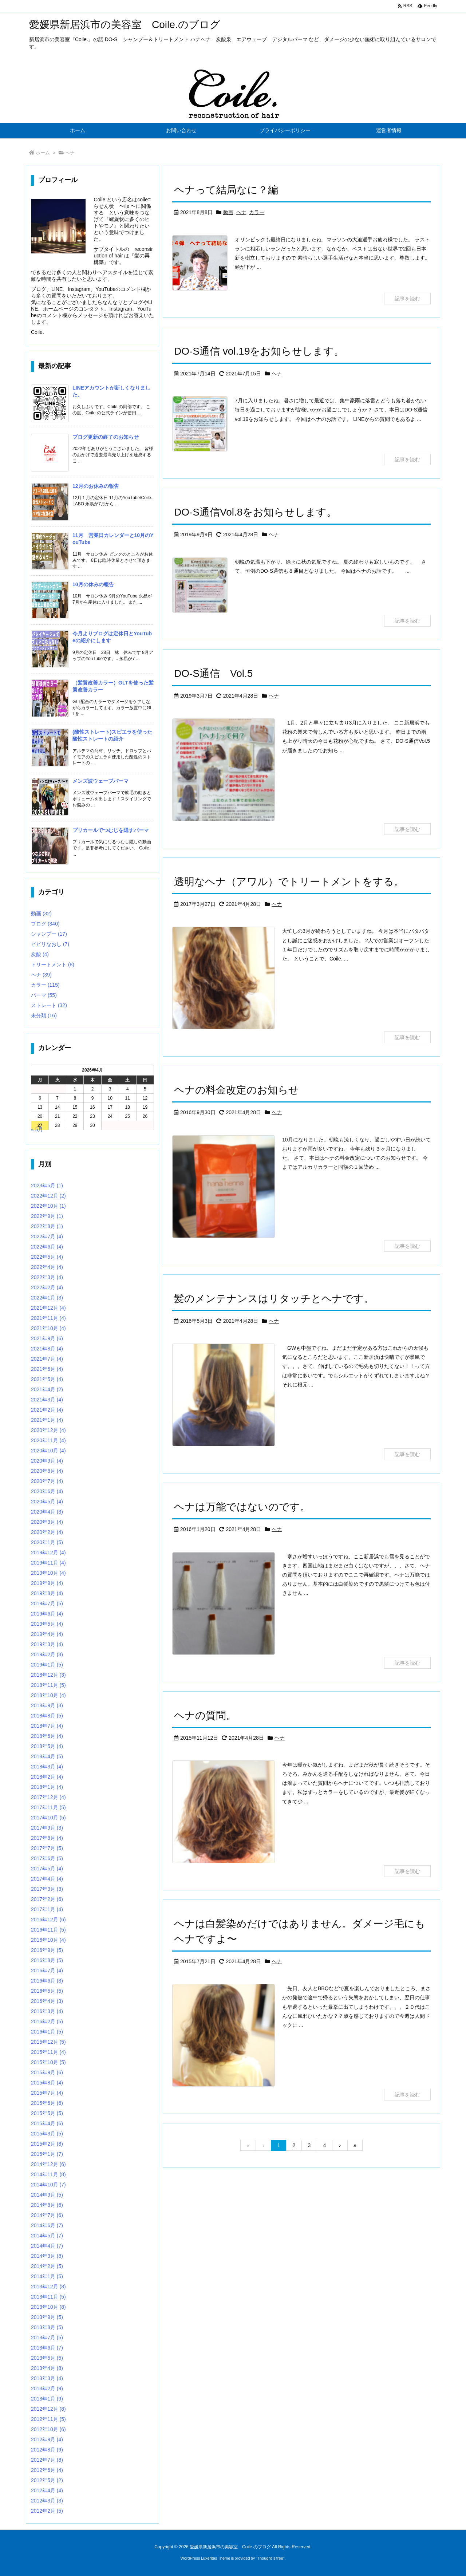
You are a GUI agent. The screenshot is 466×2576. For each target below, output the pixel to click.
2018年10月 (48, 1695)
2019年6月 (47, 1614)
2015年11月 (48, 2052)
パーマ (44, 995)
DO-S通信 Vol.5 (213, 673)
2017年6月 (47, 1858)
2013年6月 (47, 2348)
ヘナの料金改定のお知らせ (236, 1090)
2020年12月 (48, 1430)
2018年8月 (47, 1716)
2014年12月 (48, 2164)
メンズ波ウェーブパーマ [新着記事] (100, 781)
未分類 (44, 1015)
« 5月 (37, 1129)
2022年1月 (47, 1298)
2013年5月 (47, 2358)
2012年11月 (48, 2419)
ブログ (45, 924)
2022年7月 (47, 1236)
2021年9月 (47, 1338)
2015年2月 (47, 2144)
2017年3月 (47, 1889)
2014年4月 (47, 2246)
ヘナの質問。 (205, 1715)
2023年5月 (47, 1185)
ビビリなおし (50, 944)
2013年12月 (48, 2286)
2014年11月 (48, 2174)
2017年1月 (47, 1909)
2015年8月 (47, 2083)
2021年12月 (48, 1308)
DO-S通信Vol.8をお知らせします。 (255, 512)
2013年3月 (47, 2378)
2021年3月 (47, 1400)
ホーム (43, 152)
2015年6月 (47, 2103)
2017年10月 (48, 1817)
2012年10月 (48, 2429)
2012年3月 (47, 2501)
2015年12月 (48, 2042)
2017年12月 (48, 1797)
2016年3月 (47, 2011)
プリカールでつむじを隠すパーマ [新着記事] (110, 830)
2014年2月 (47, 2266)
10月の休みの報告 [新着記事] (93, 584)
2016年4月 (47, 2001)
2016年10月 (48, 1940)
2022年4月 (47, 1267)
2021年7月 (47, 1359)
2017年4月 (47, 1879)
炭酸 (40, 954)
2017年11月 (48, 1807)
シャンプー (49, 934)
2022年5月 (47, 1257)
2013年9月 (47, 2317)
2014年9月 (47, 2195)
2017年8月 (47, 1838)
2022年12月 (48, 1196)
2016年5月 (47, 1991)
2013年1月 (47, 2399)
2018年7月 (47, 1726)
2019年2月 (47, 1654)
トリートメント (52, 964)
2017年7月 (47, 1848)
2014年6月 (47, 2225)
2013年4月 (47, 2368)
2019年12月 (48, 1552)
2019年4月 (47, 1634)
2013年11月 (48, 2297)
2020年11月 (48, 1440)
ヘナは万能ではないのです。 (242, 1506)
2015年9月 (47, 2072)
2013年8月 (47, 2327)
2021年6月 (47, 1369)
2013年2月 (47, 2388)
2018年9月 (47, 1705)
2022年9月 (47, 1216)
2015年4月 (47, 2123)
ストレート (49, 1005)
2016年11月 (48, 1930)
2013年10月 (48, 2307)
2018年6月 (47, 1736)
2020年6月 (47, 1491)
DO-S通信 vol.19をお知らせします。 (259, 351)
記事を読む (407, 298)
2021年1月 (47, 1420)
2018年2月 (47, 1777)
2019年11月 (48, 1563)
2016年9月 (47, 1950)
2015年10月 (48, 2062)
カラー (256, 212)
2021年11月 (48, 1318)
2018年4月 (47, 1756)
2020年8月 (47, 1471)
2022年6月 (47, 1247)
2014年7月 (47, 2215)
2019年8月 (47, 1593)
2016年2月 (47, 2021)
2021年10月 (48, 1328)
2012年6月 (47, 2470)
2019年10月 (48, 1573)
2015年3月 (47, 2134)
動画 (228, 212)
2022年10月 (48, 1206)
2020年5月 (47, 1501)
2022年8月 (47, 1226)
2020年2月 (47, 1532)
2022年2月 (47, 1287)
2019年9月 (47, 1583)
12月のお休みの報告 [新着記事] (95, 486)
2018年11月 (48, 1685)
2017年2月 (47, 1899)
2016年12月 (48, 1919)
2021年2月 (47, 1410)
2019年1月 (47, 1665)
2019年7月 (47, 1603)
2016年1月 (47, 2032)
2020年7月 (47, 1481)
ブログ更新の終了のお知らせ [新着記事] (105, 437)
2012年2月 (47, 2511)
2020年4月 (47, 1512)
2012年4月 (47, 2490)
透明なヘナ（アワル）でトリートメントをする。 (289, 881)
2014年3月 (47, 2256)
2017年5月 (47, 1868)
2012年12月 (48, 2409)
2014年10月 (48, 2185)
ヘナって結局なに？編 (226, 190)
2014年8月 (47, 2205)
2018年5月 (47, 1746)
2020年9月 (47, 1461)
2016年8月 (47, 1960)
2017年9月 (47, 1828)
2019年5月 (47, 1624)
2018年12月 (48, 1675)
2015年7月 (47, 2093)
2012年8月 (47, 2450)
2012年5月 (47, 2480)
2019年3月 (47, 1644)
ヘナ (241, 212)
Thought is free (270, 2558)
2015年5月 (47, 2113)
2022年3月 (47, 1277)
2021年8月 (47, 1349)
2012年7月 (47, 2460)
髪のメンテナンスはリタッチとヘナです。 (274, 1298)
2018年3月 (47, 1767)
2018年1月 (47, 1787)
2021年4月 (47, 1389)
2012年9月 (47, 2439)
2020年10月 (48, 1450)
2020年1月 (47, 1542)
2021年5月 (47, 1379)
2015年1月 (47, 2154)
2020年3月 (47, 1522)
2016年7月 (47, 1970)
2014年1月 (47, 2276)
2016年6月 (47, 1981)
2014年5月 (47, 2235)
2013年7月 (47, 2337)
